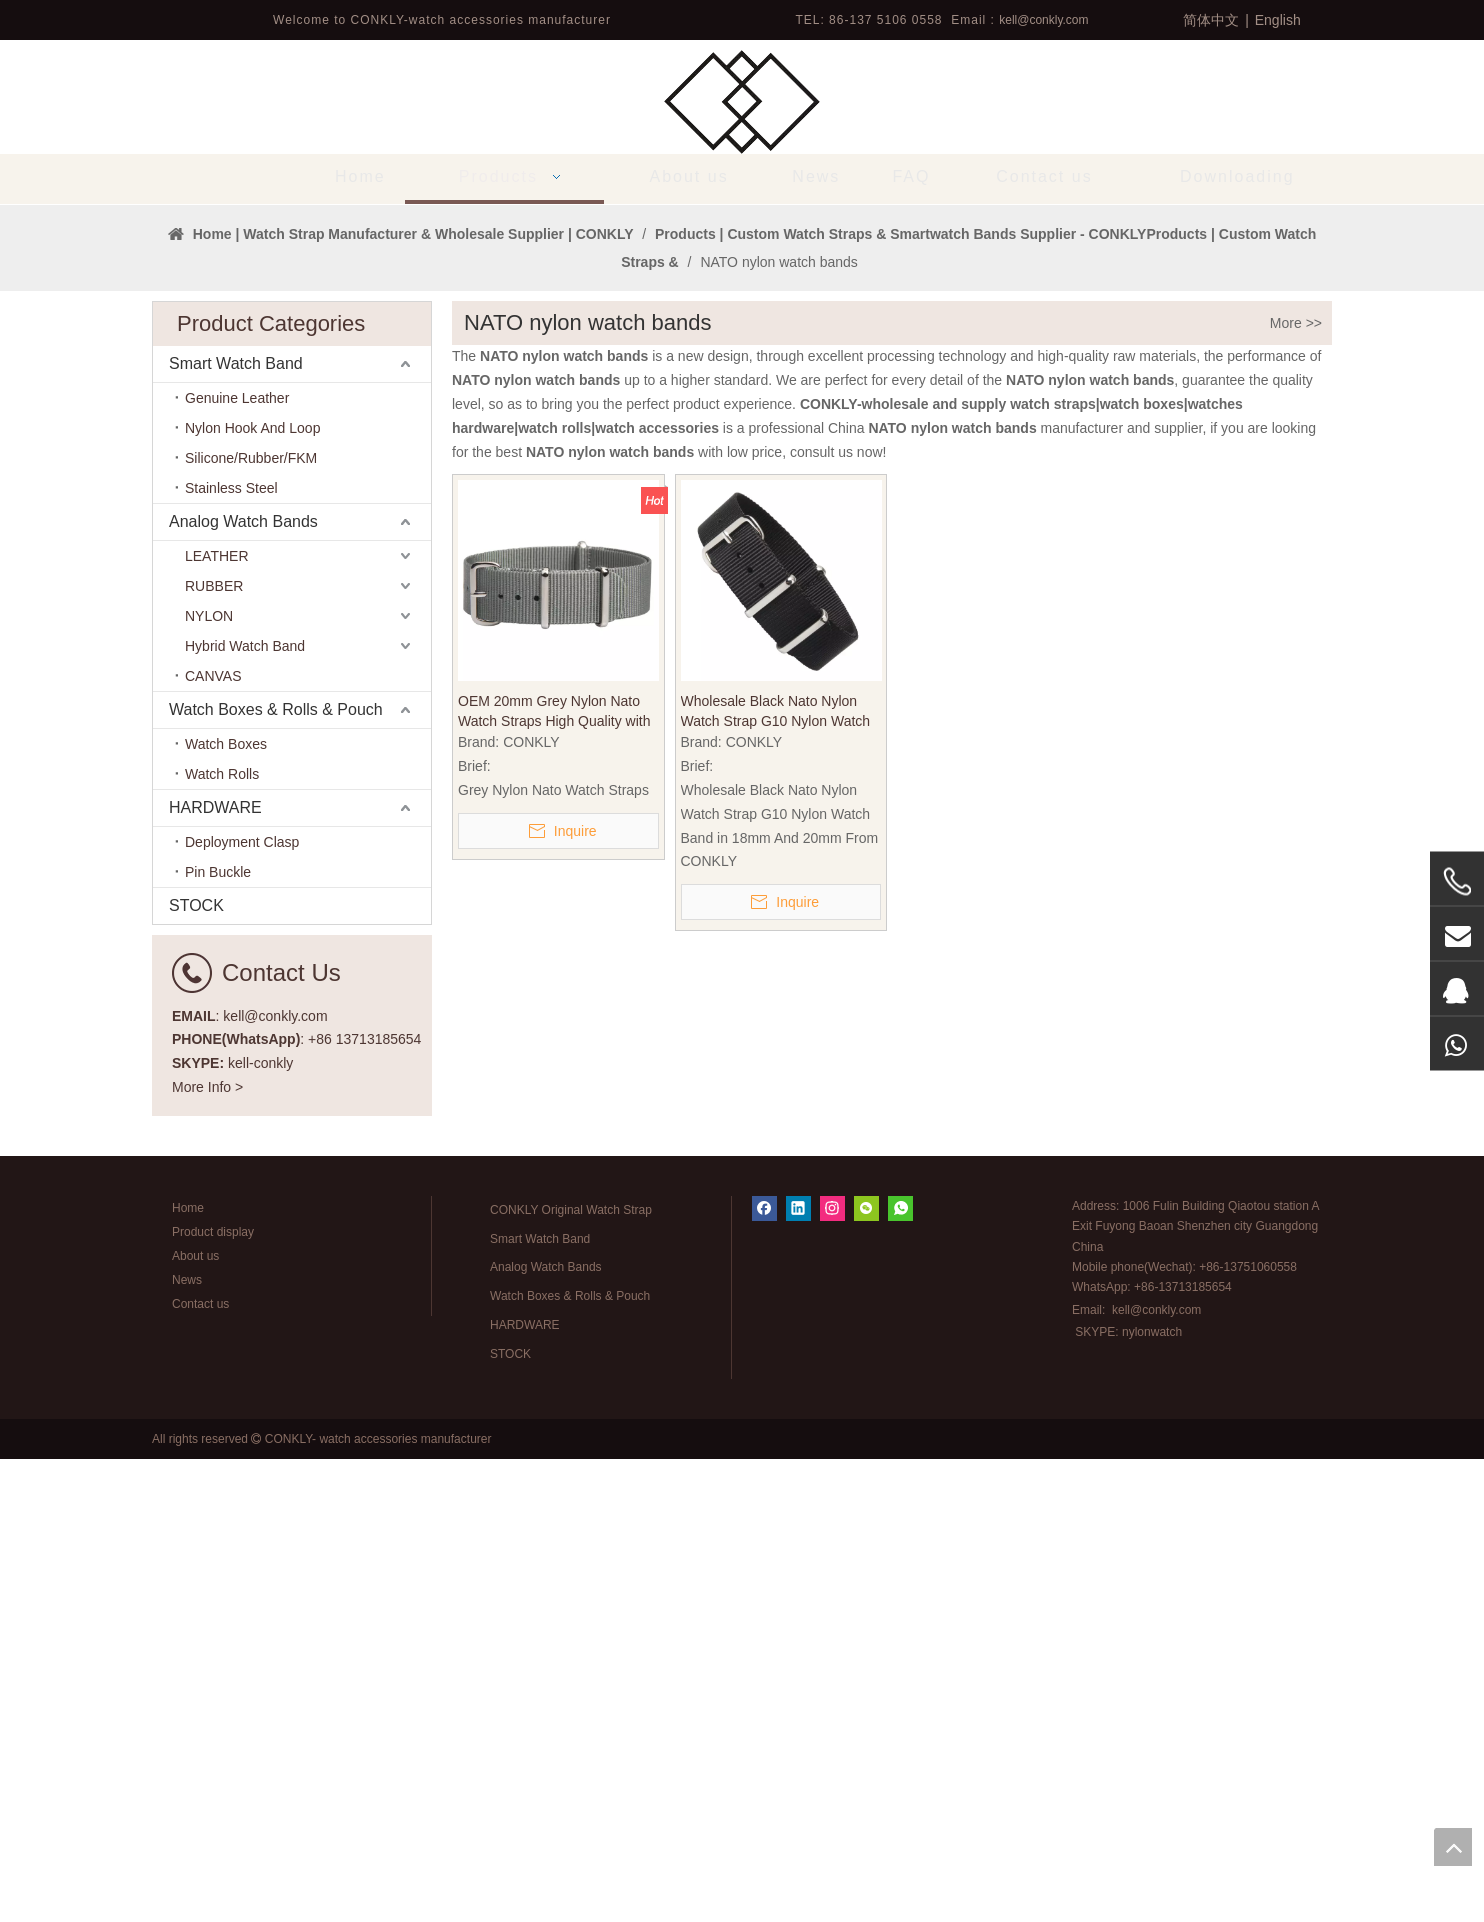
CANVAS (213, 1139)
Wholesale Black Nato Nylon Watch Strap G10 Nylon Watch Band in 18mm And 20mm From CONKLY (780, 1175)
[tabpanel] (742, 436)
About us (195, 1719)
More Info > (207, 1550)
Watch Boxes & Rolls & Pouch (276, 1172)
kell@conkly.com (1043, 20)
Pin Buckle (218, 1335)
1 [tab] (742, 634)
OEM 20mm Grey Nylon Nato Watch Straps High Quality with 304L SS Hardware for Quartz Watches (554, 1175)
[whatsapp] (900, 1671)
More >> (1296, 786)
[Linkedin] (798, 1671)
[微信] (866, 1671)
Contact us (200, 1767)
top (1453, 1847)
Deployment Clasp (242, 1305)
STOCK (196, 1368)
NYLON (209, 1079)
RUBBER (214, 1049)
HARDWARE (215, 1270)
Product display (213, 1695)
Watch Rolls (222, 1237)
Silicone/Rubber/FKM (251, 921)
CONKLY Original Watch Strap (571, 1673)
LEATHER (217, 1019)
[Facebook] (764, 1671)
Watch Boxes (226, 1207)
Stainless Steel (231, 951)
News (187, 1743)
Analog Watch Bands (243, 984)
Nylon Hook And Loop (252, 891)
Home (188, 1671)
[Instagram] (832, 1671)
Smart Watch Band (236, 826)
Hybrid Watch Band (245, 1109)
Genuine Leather (237, 861)
